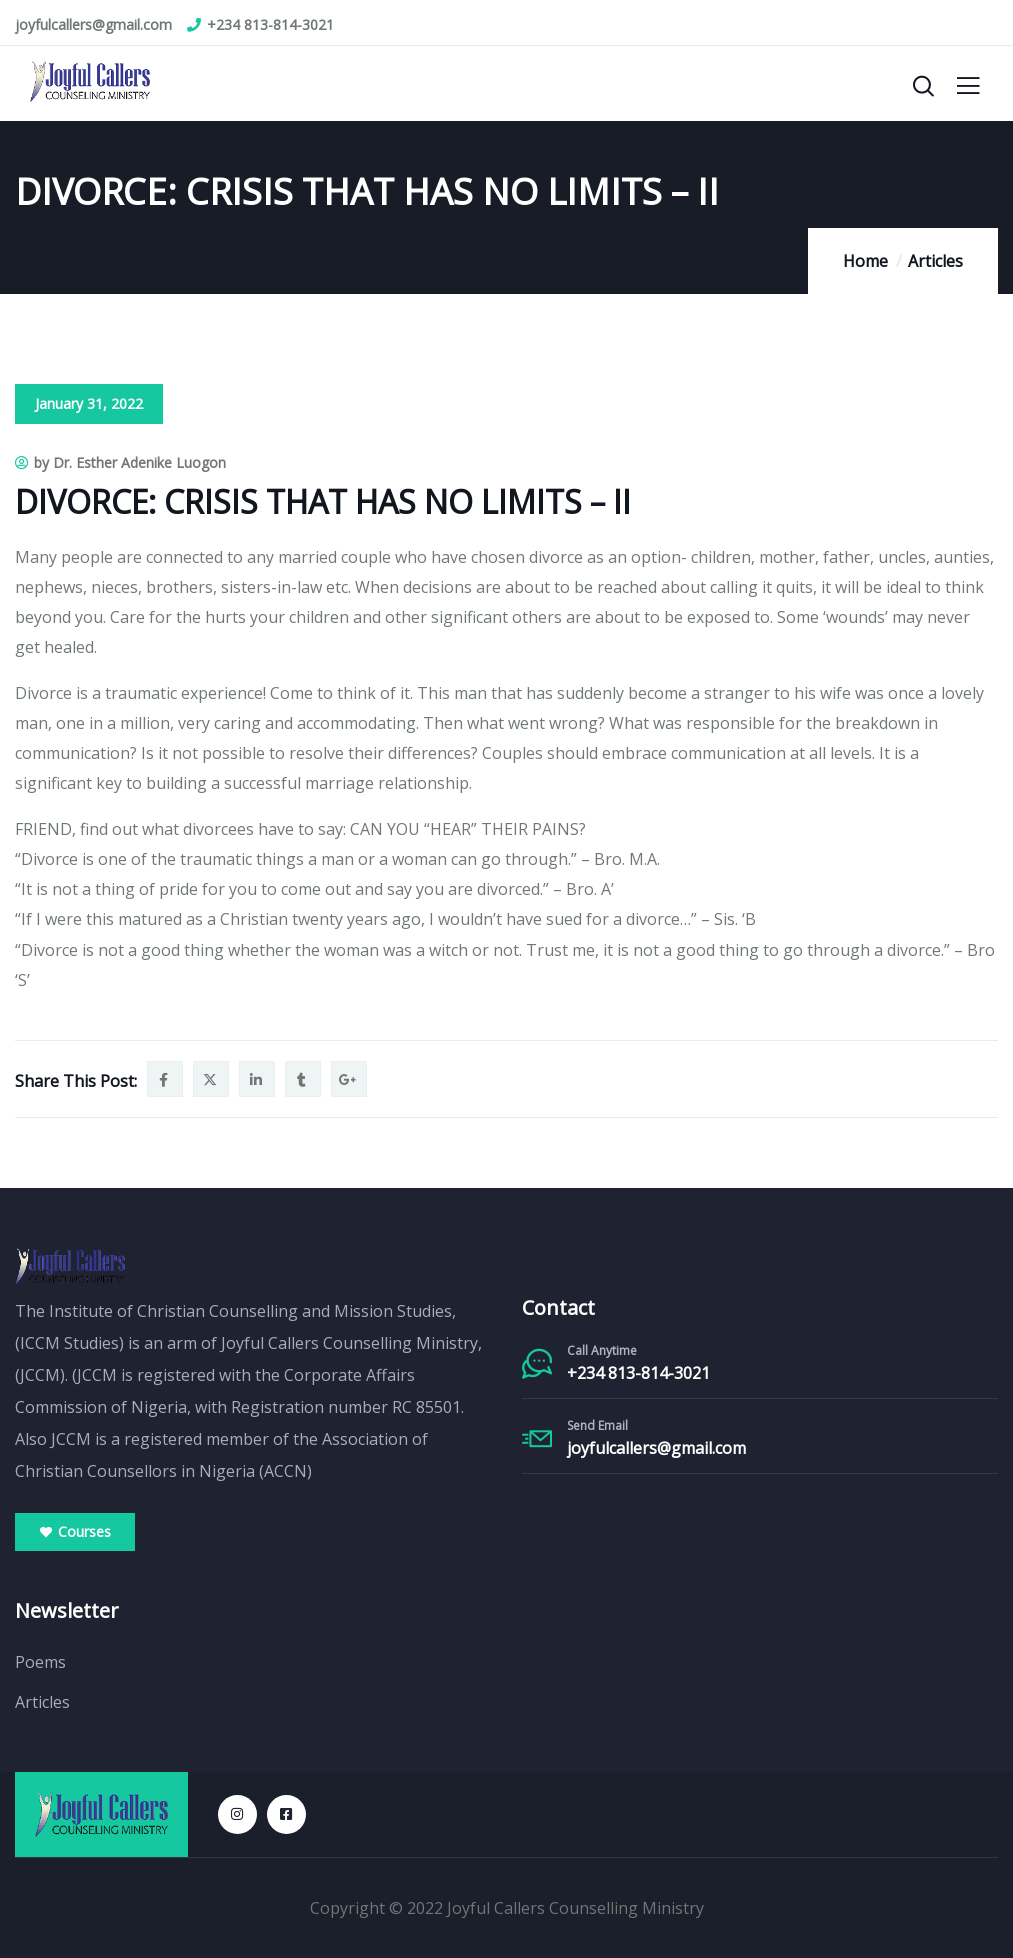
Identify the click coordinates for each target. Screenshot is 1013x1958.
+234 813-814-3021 (638, 1373)
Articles (935, 261)
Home (865, 261)
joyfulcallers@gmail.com (656, 1448)
